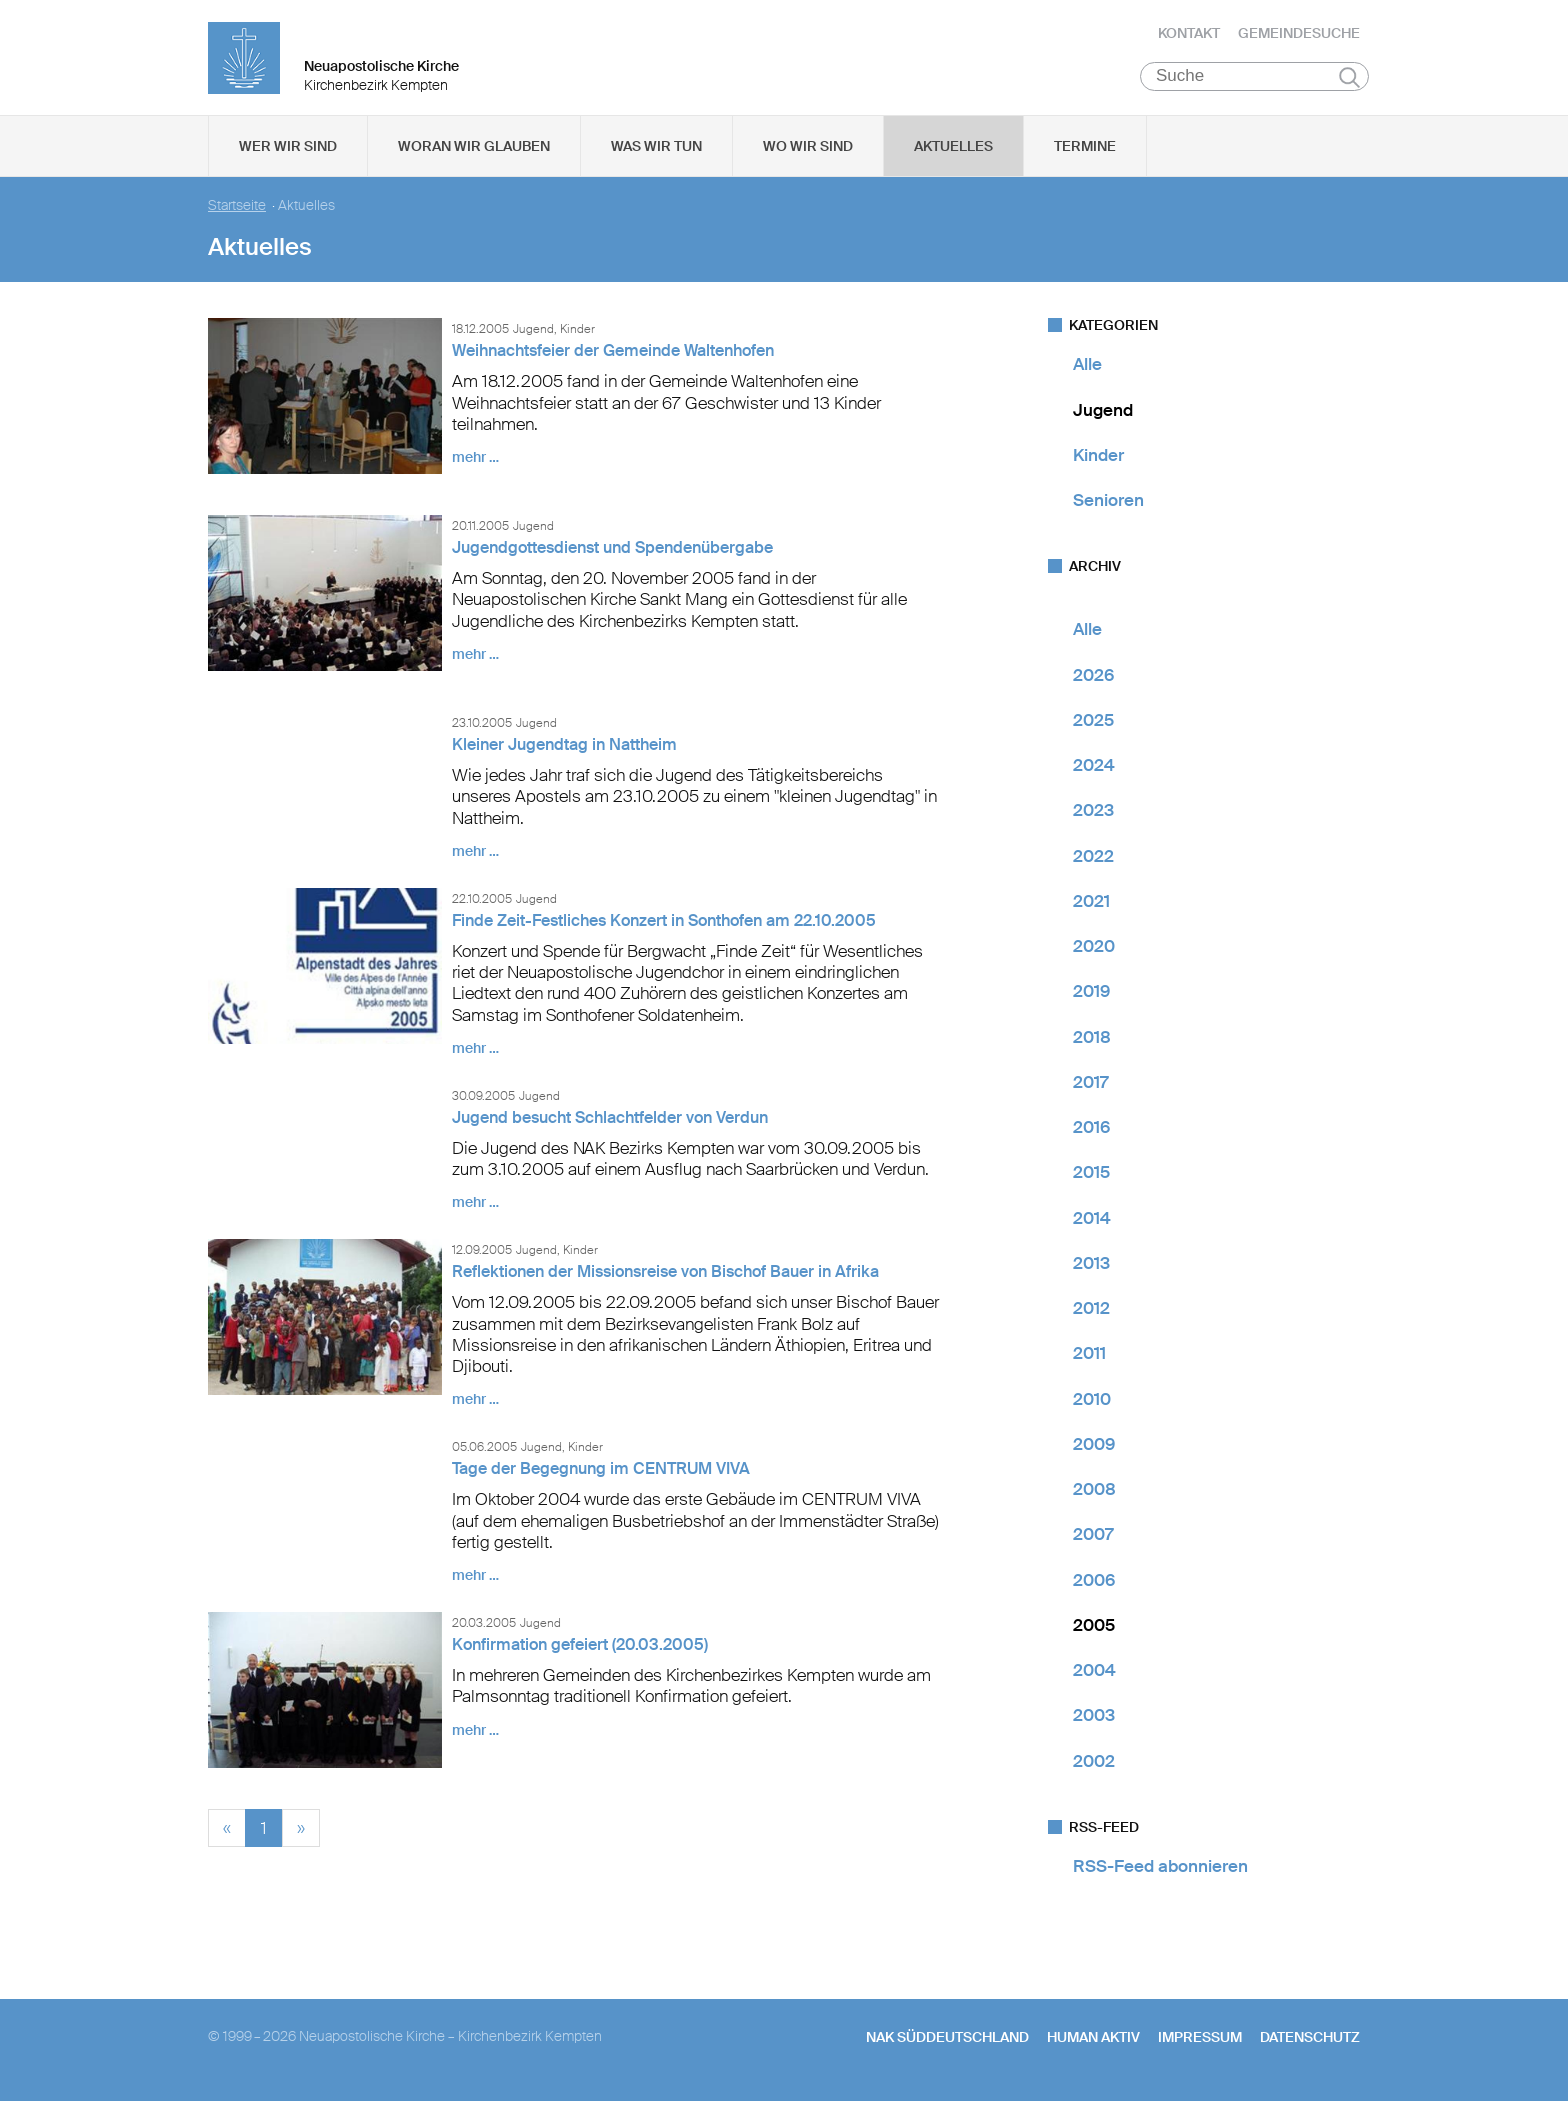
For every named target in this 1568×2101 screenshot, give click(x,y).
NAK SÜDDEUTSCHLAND (947, 2042)
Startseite (237, 210)
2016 (1091, 1132)
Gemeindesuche (1299, 35)
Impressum (1200, 2042)
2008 (1094, 1494)
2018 (1092, 1041)
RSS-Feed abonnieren (1160, 1871)
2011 (1089, 1358)
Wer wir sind (288, 151)
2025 (1093, 725)
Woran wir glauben (474, 151)
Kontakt (1189, 35)
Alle (1087, 369)
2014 (1092, 1222)
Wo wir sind (808, 151)
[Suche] (1254, 81)
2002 (1094, 1765)
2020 (1094, 951)
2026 (1093, 679)
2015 (1091, 1177)
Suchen (1349, 82)
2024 (1094, 770)
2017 (1090, 1087)
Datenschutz (1310, 2042)
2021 (1091, 906)
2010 (1092, 1403)
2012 (1091, 1313)
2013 (1091, 1268)
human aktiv (1093, 2042)
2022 (1093, 860)
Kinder (1098, 460)
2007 (1093, 1539)
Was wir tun (656, 151)
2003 (1094, 1720)
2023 (1093, 815)
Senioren (1108, 505)
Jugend (1103, 414)
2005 (1094, 1630)
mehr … (475, 462)
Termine (1085, 151)
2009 (1094, 1449)
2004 (1094, 1675)
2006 (1094, 1584)
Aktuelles (953, 151)
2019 (1091, 996)
